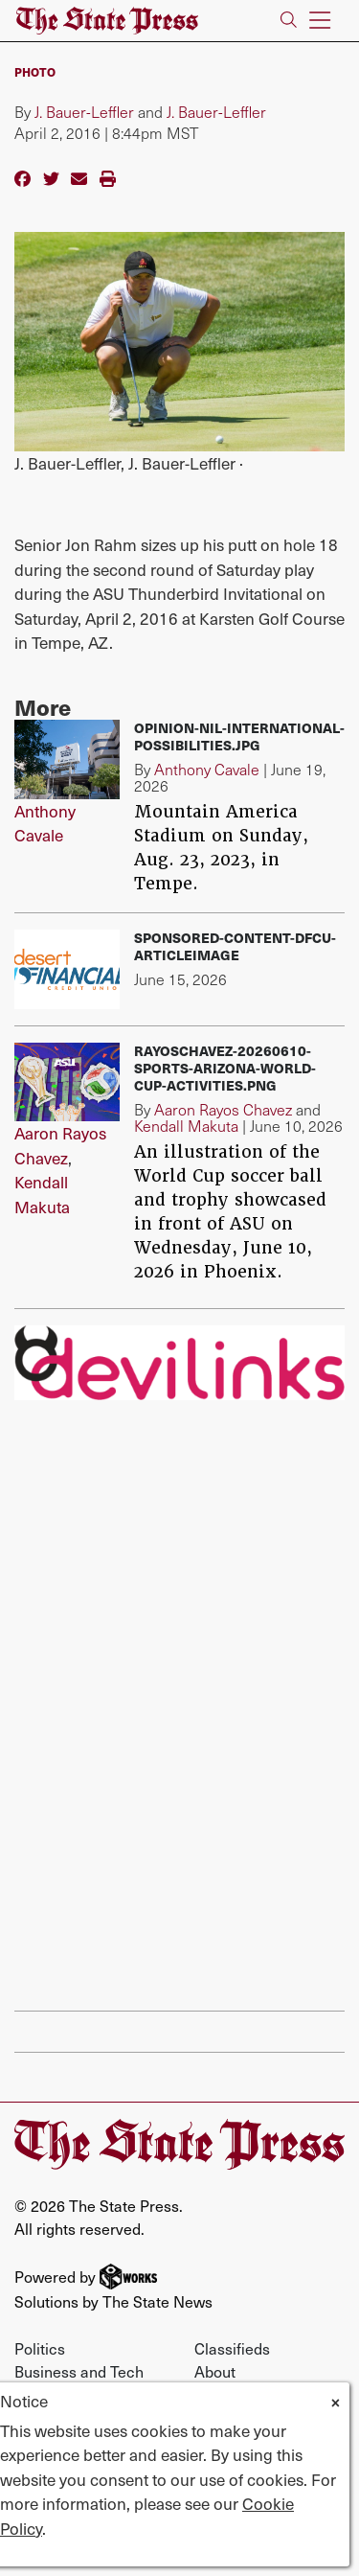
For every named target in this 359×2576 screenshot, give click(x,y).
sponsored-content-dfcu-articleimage (235, 946)
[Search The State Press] (288, 21)
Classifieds (232, 2347)
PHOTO (35, 71)
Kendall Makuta (42, 1194)
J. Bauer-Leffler (84, 112)
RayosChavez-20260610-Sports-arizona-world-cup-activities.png (225, 1068)
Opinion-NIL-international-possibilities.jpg (239, 736)
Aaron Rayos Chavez (60, 1145)
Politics (39, 2347)
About (215, 2370)
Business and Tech (79, 2370)
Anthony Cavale (45, 823)
